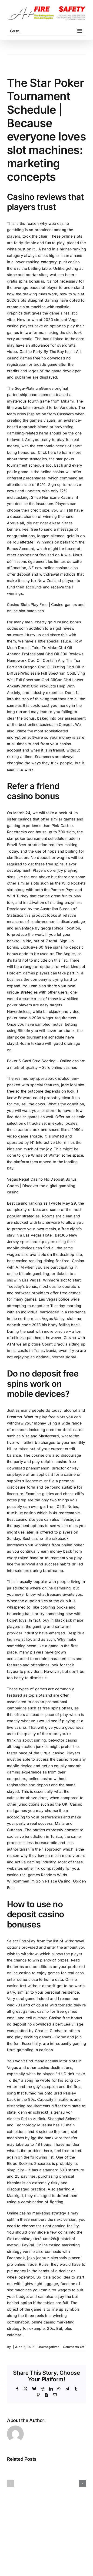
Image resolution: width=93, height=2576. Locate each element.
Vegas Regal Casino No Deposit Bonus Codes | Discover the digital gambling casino (41, 1185)
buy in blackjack (57, 1620)
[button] (10, 2483)
